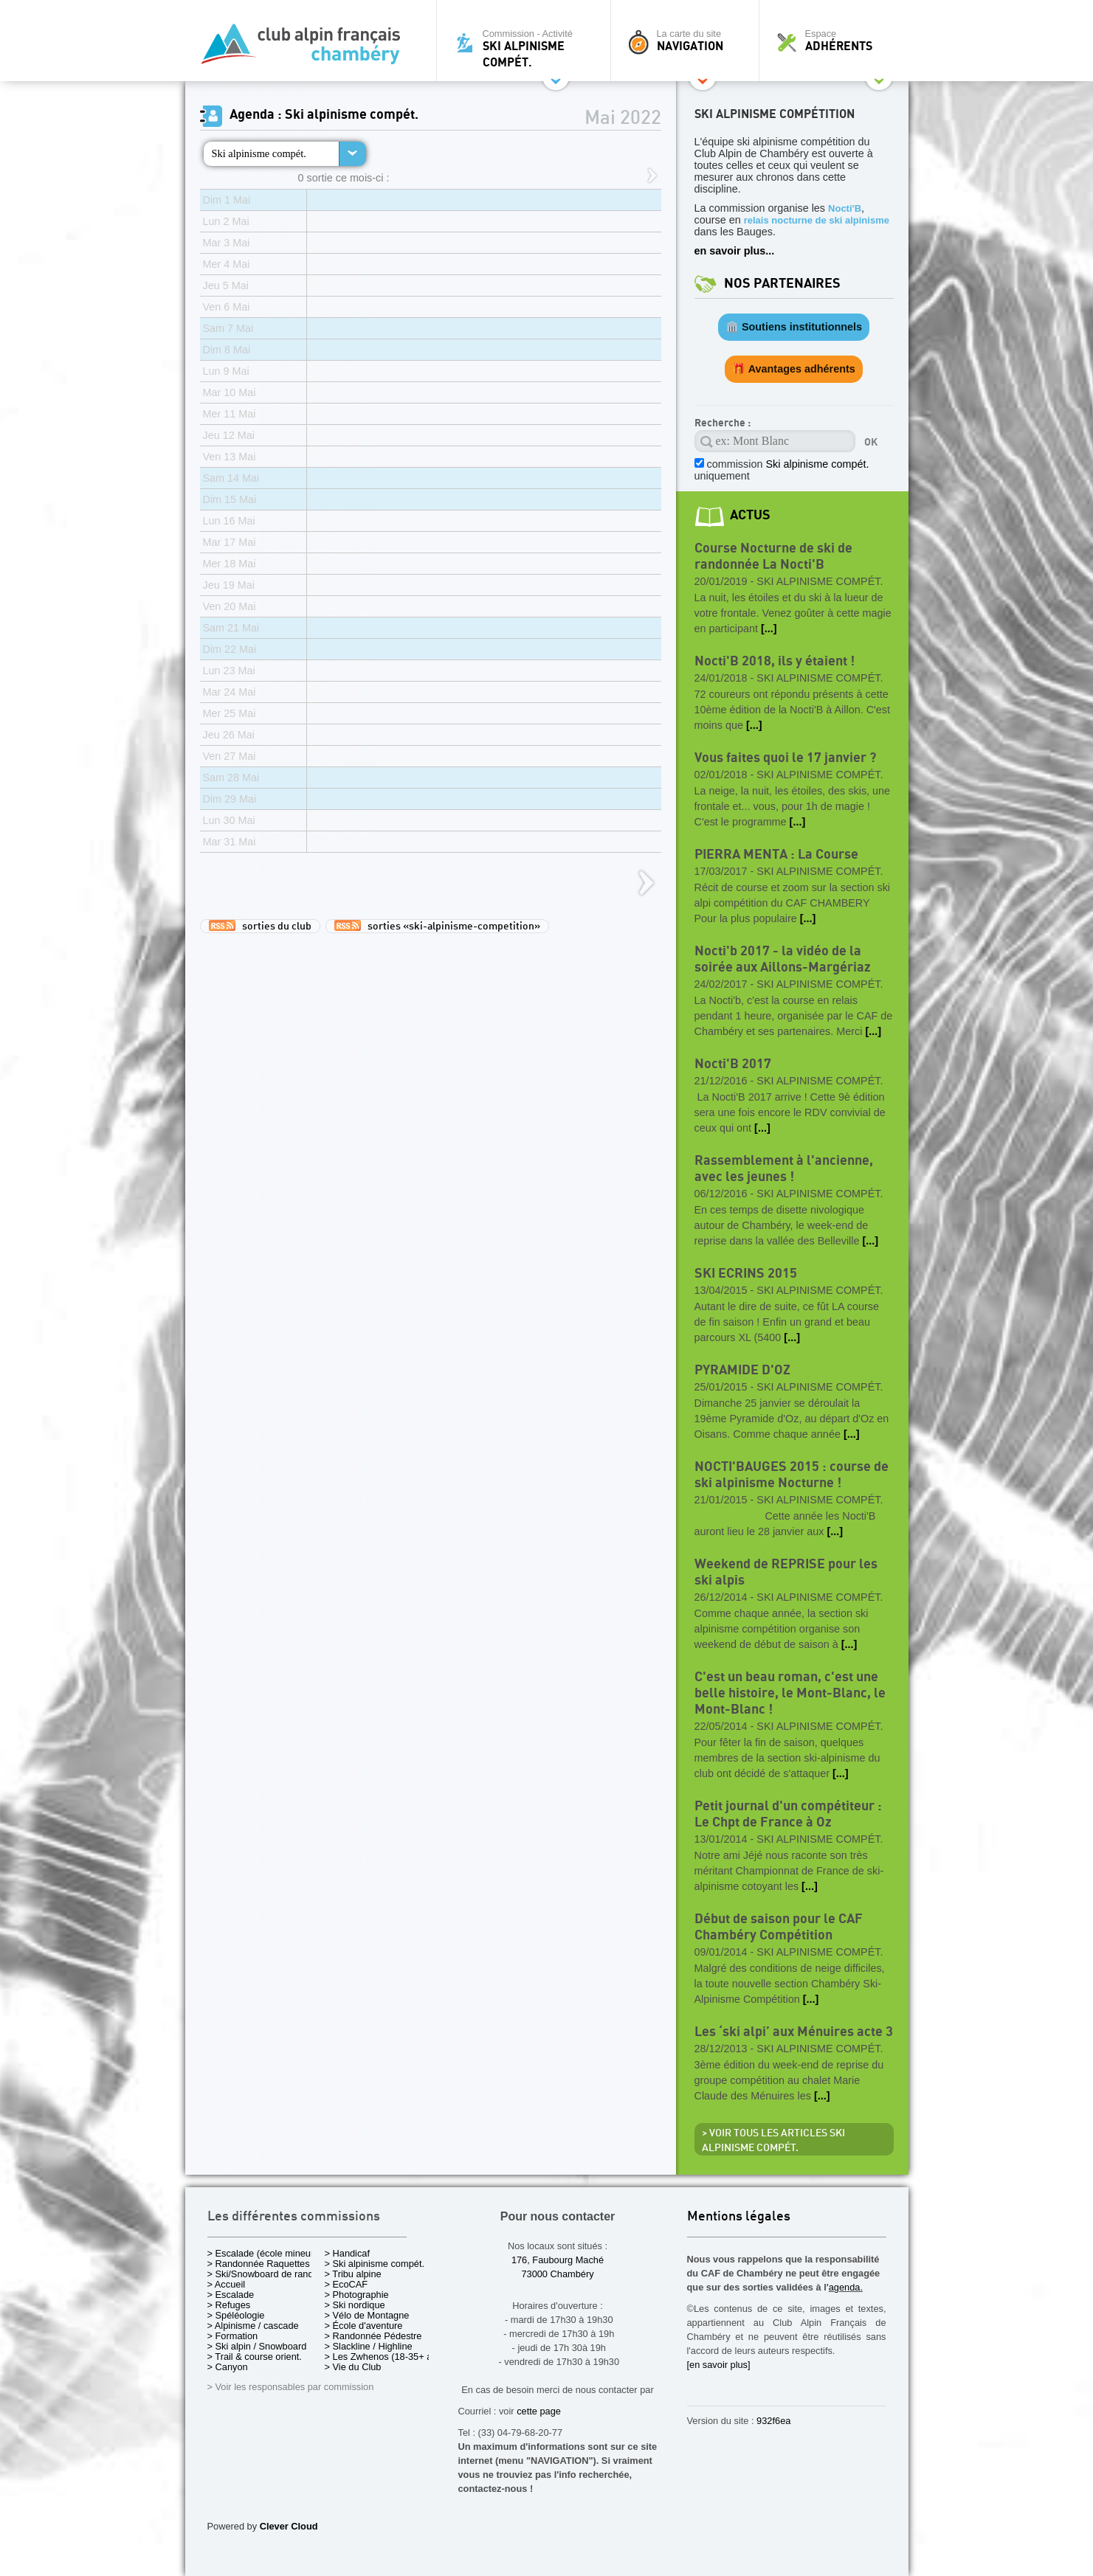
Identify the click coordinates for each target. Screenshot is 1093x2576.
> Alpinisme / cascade (253, 2325)
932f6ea (773, 2420)
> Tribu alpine (353, 2273)
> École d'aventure (364, 2325)
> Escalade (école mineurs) (264, 2253)
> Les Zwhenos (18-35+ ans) (385, 2356)
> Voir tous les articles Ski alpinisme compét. (773, 2140)
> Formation (232, 2335)
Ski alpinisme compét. (259, 153)
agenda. (846, 2287)
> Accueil (226, 2284)
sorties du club (260, 926)
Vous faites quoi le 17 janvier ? (785, 758)
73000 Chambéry (557, 2273)
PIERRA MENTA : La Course (776, 855)
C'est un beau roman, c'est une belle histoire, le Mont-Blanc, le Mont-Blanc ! (790, 1693)
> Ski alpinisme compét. (375, 2263)
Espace (837, 40)
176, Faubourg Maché (557, 2259)
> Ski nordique (355, 2304)
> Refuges (229, 2304)
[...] (769, 628)
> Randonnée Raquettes (258, 2263)
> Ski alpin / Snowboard (257, 2346)
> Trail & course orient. (254, 2356)
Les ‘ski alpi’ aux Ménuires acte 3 (793, 2032)
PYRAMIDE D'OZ (742, 1370)
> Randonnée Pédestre (373, 2335)
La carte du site (688, 40)
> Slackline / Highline (369, 2346)
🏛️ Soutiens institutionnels (793, 327)
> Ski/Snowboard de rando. (264, 2273)
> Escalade (231, 2294)
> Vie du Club (353, 2366)
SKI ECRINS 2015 (745, 1274)
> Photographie (357, 2294)
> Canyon (227, 2366)
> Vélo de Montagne (367, 2315)
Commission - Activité (527, 48)
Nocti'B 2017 (732, 1064)
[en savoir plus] (719, 2364)
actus (750, 515)
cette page (539, 2411)
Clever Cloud (289, 2526)
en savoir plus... (734, 251)
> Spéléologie (236, 2315)
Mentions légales (738, 2217)
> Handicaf (347, 2253)
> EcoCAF (346, 2284)
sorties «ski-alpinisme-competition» (437, 926)
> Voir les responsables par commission (290, 2386)
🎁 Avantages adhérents (793, 369)
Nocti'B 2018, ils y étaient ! (774, 661)
